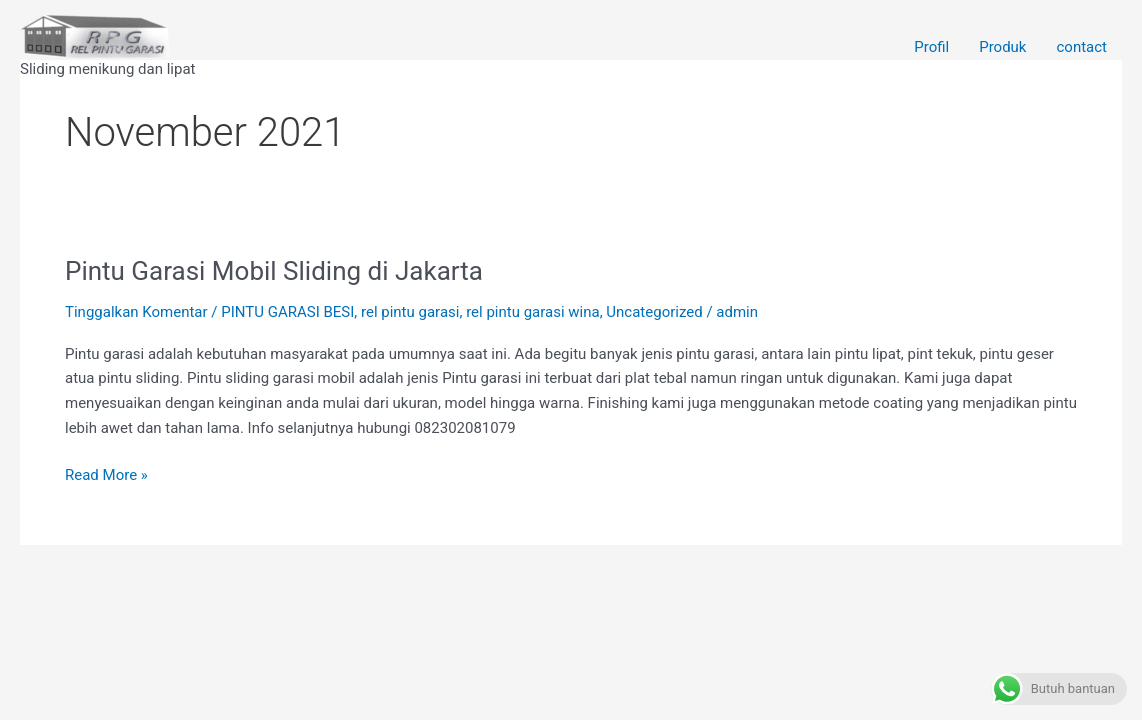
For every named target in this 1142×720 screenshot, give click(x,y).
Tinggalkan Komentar (136, 312)
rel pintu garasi (410, 312)
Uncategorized (654, 312)
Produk (1002, 47)
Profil (931, 47)
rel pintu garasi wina (533, 312)
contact (1081, 47)
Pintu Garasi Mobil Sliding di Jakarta (274, 271)
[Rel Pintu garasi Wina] (95, 35)
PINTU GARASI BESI (287, 312)
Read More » (106, 473)
